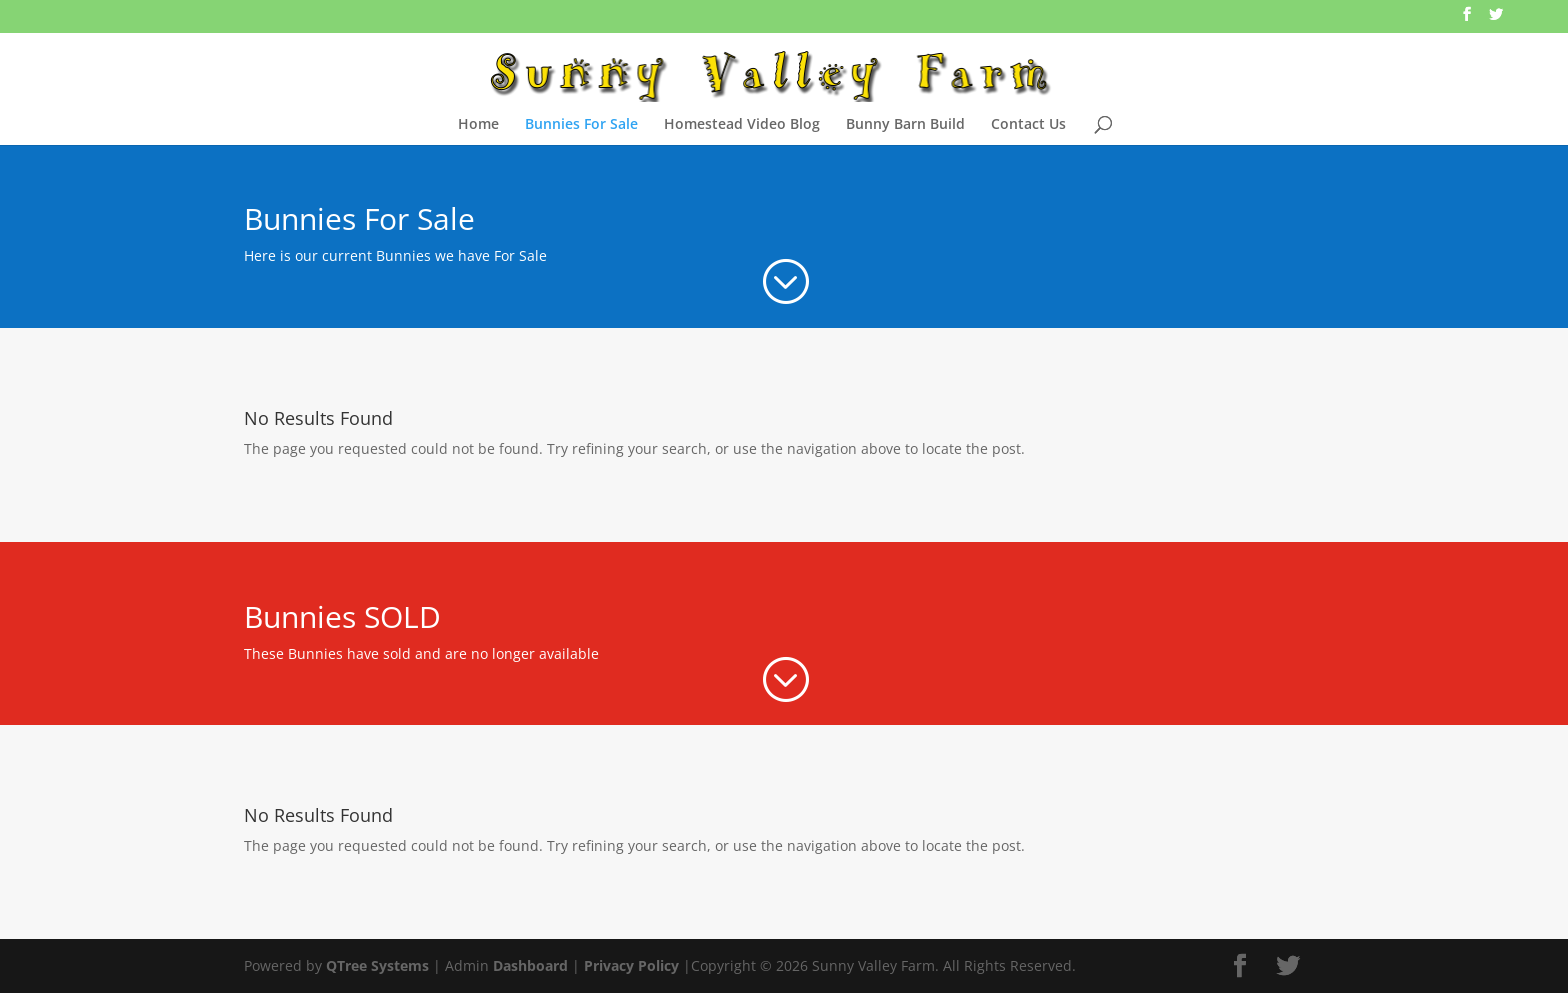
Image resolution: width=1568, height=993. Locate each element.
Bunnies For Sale (581, 125)
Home (478, 125)
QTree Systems (377, 965)
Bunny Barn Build (905, 125)
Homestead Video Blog (742, 125)
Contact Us (1028, 125)
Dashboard (530, 965)
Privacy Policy (631, 965)
